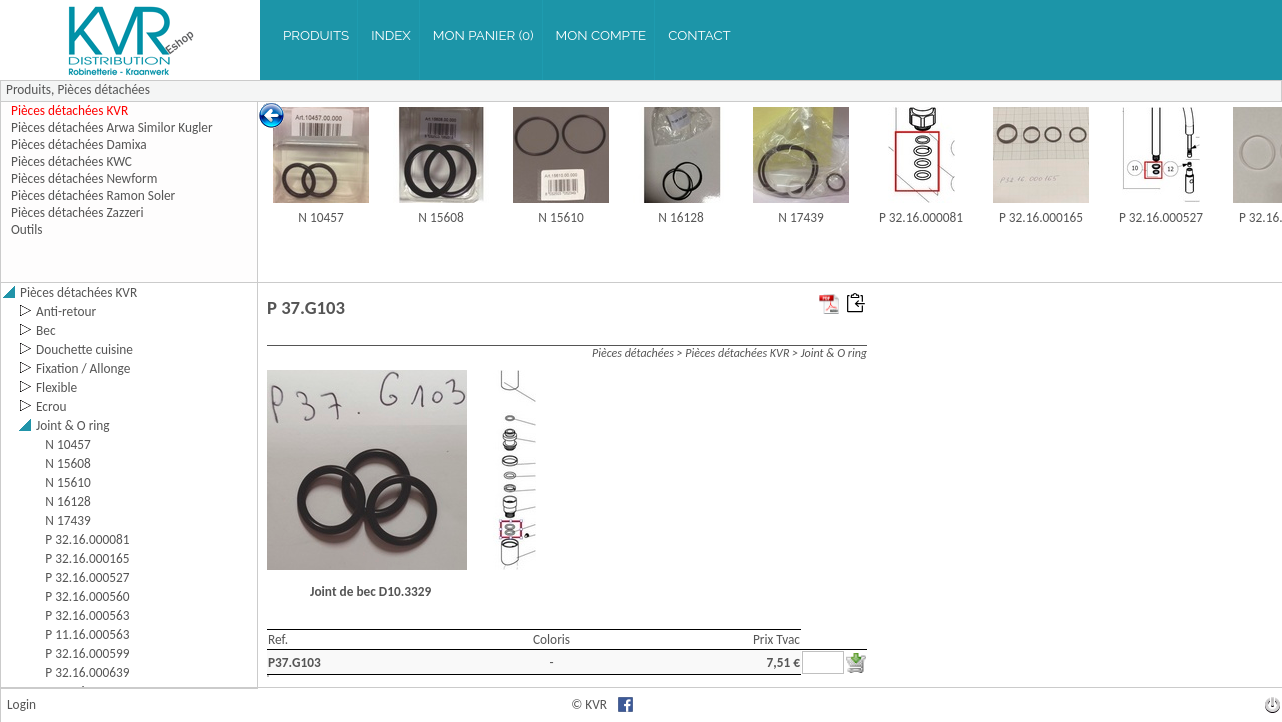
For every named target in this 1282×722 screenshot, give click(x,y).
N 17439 (800, 217)
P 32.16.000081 (921, 217)
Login (21, 704)
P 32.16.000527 (1161, 217)
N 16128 (680, 217)
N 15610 (560, 217)
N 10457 (320, 217)
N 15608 (440, 217)
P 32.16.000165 (1041, 217)
